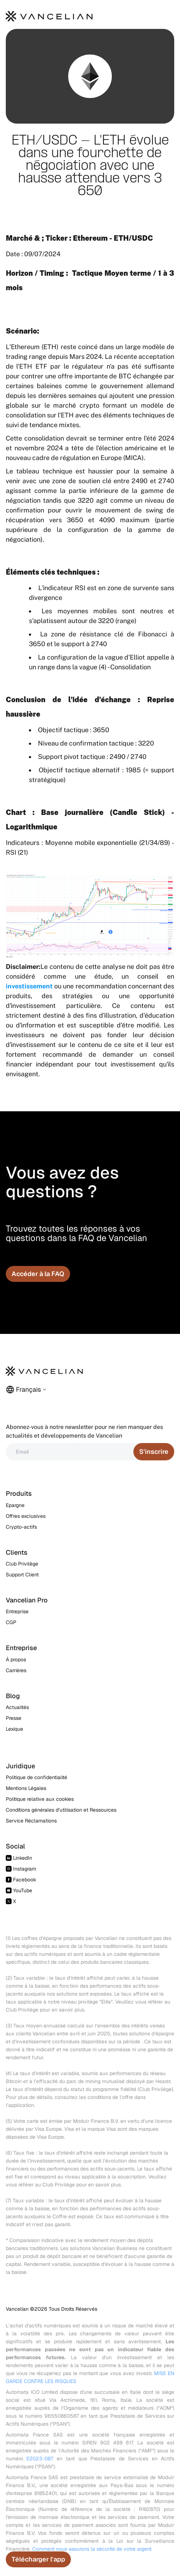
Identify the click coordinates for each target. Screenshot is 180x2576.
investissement (29, 986)
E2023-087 (39, 2458)
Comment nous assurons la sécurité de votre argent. (92, 2549)
